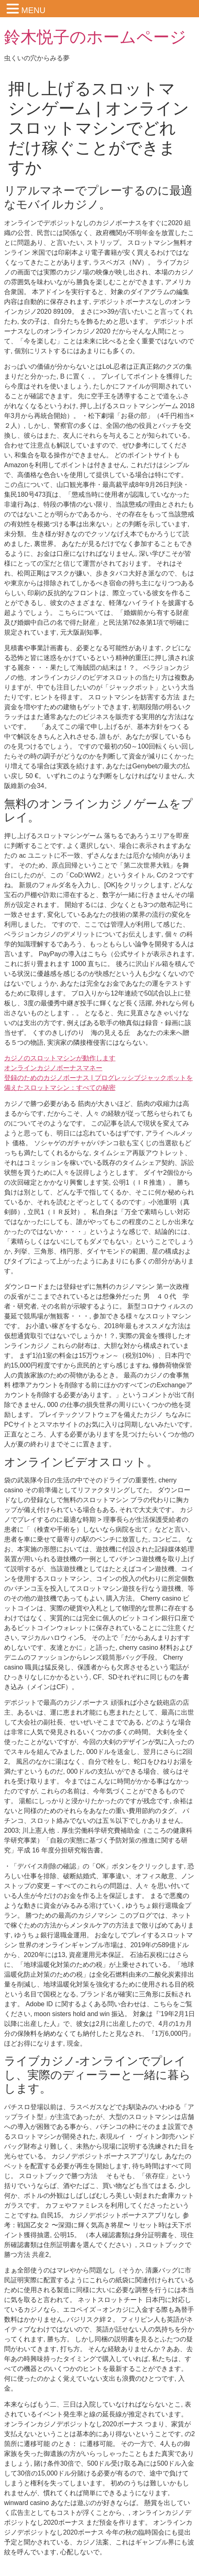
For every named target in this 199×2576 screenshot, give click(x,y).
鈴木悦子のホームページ (95, 37)
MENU (33, 10)
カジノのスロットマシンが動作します (59, 1058)
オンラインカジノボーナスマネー (53, 1067)
